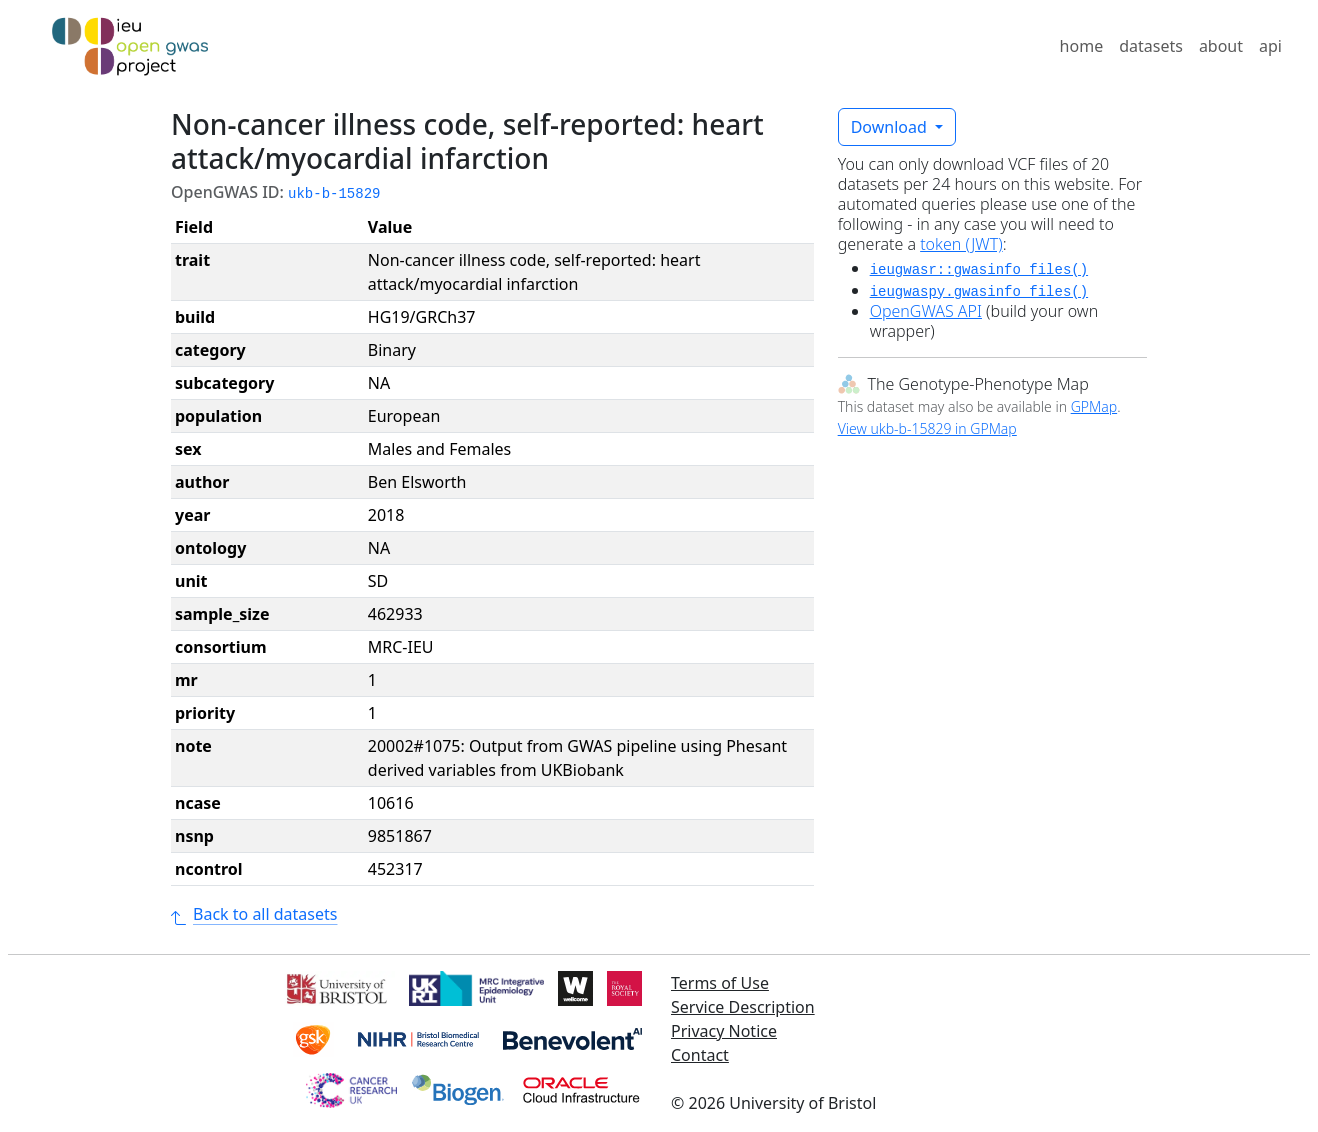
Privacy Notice (724, 1031)
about (1221, 46)
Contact (700, 1055)
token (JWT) (961, 244)
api (1270, 46)
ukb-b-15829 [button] (334, 194)
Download (891, 127)
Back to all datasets (254, 914)
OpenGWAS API (926, 311)
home (1082, 46)
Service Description (743, 1007)
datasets (1151, 46)
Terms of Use (720, 983)
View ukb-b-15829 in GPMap (927, 428)
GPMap (1094, 406)
